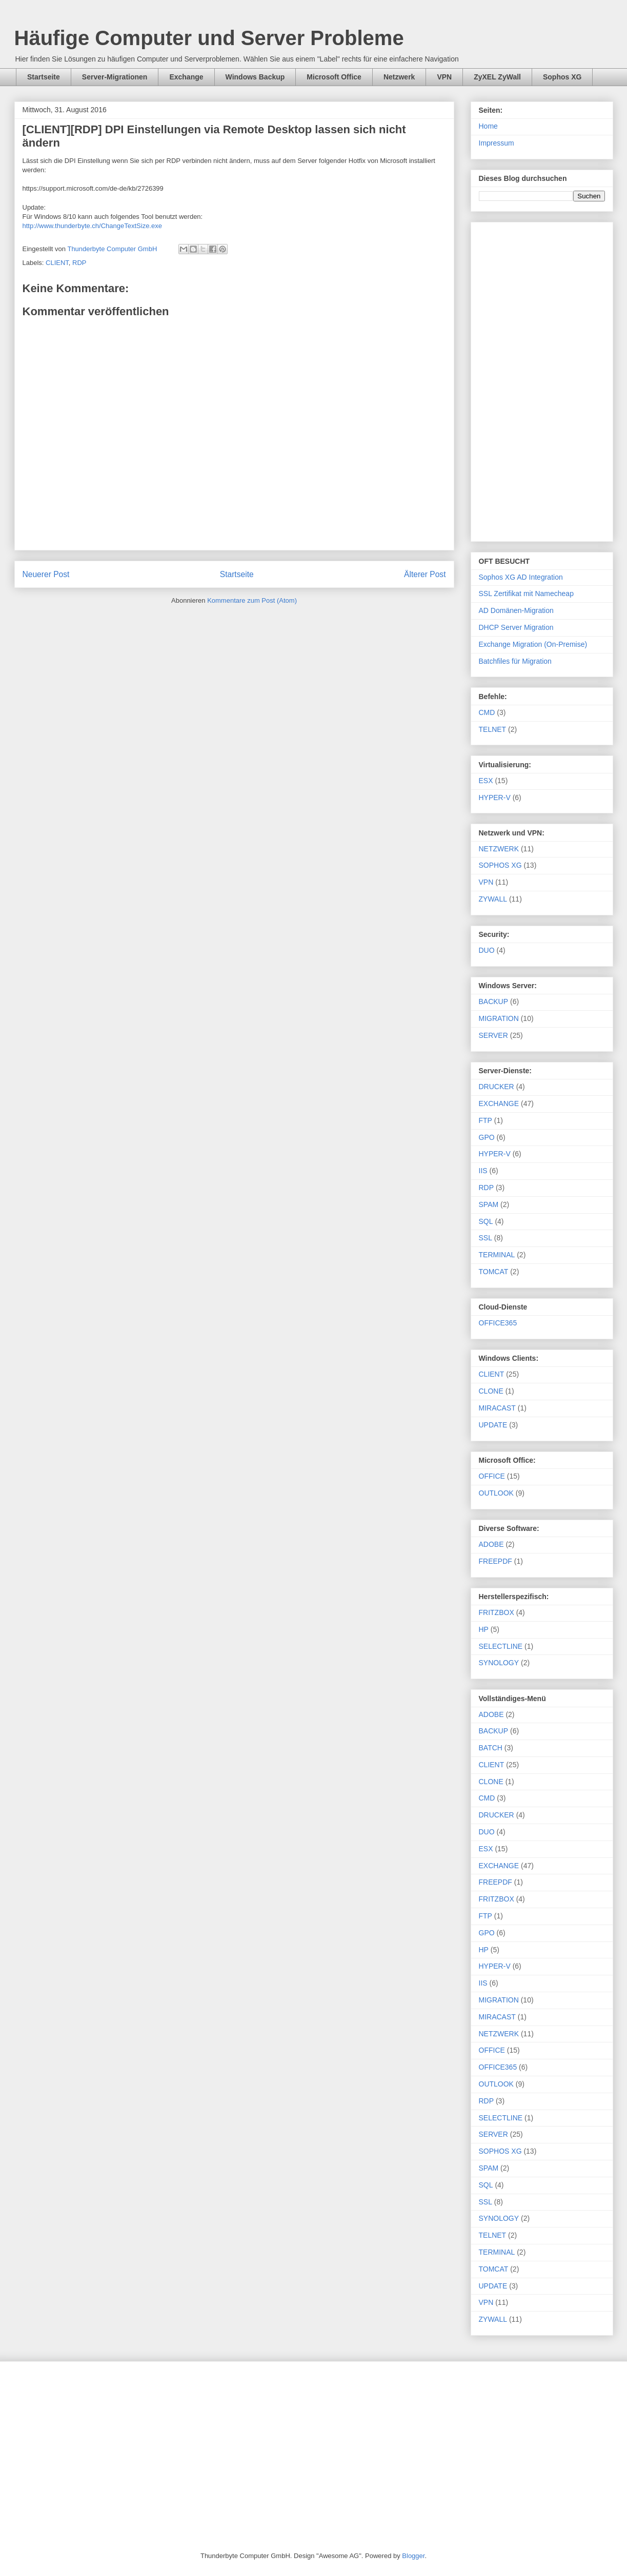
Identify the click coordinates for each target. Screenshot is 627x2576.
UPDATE (493, 1425)
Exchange (186, 77)
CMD (487, 712)
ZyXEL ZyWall (497, 77)
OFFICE (492, 1476)
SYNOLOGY (499, 1663)
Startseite (43, 77)
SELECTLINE (501, 1646)
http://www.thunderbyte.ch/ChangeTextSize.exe (92, 226)
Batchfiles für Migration (515, 661)
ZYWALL (493, 899)
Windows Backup (255, 77)
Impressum (496, 143)
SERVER (493, 1035)
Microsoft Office (334, 77)
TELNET (493, 729)
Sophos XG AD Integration (521, 577)
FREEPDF (495, 1561)
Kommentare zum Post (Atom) (252, 600)
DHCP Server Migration (516, 627)
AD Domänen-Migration (516, 610)
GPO (487, 1137)
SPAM (489, 1204)
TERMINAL (497, 1255)
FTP (485, 1120)
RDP (79, 263)
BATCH (490, 1748)
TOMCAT (494, 1271)
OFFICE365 (498, 1323)
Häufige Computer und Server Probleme (209, 38)
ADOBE (491, 1544)
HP (484, 1629)
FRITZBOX (496, 1612)
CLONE (491, 1391)
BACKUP (494, 1001)
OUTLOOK (496, 1493)
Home (488, 126)
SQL (486, 1221)
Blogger (413, 2556)
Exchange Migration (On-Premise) (533, 644)
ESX (486, 780)
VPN (444, 77)
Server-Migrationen (115, 77)
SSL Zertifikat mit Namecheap (526, 593)
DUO (487, 950)
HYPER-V (495, 797)
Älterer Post (425, 574)
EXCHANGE (499, 1103)
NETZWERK (499, 849)
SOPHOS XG (500, 865)
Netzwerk (399, 77)
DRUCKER (496, 1086)
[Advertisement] (542, 380)
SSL (485, 1238)
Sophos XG (562, 77)
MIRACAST (497, 1408)
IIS (483, 1171)
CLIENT (57, 263)
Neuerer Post (46, 574)
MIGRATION (499, 1018)
